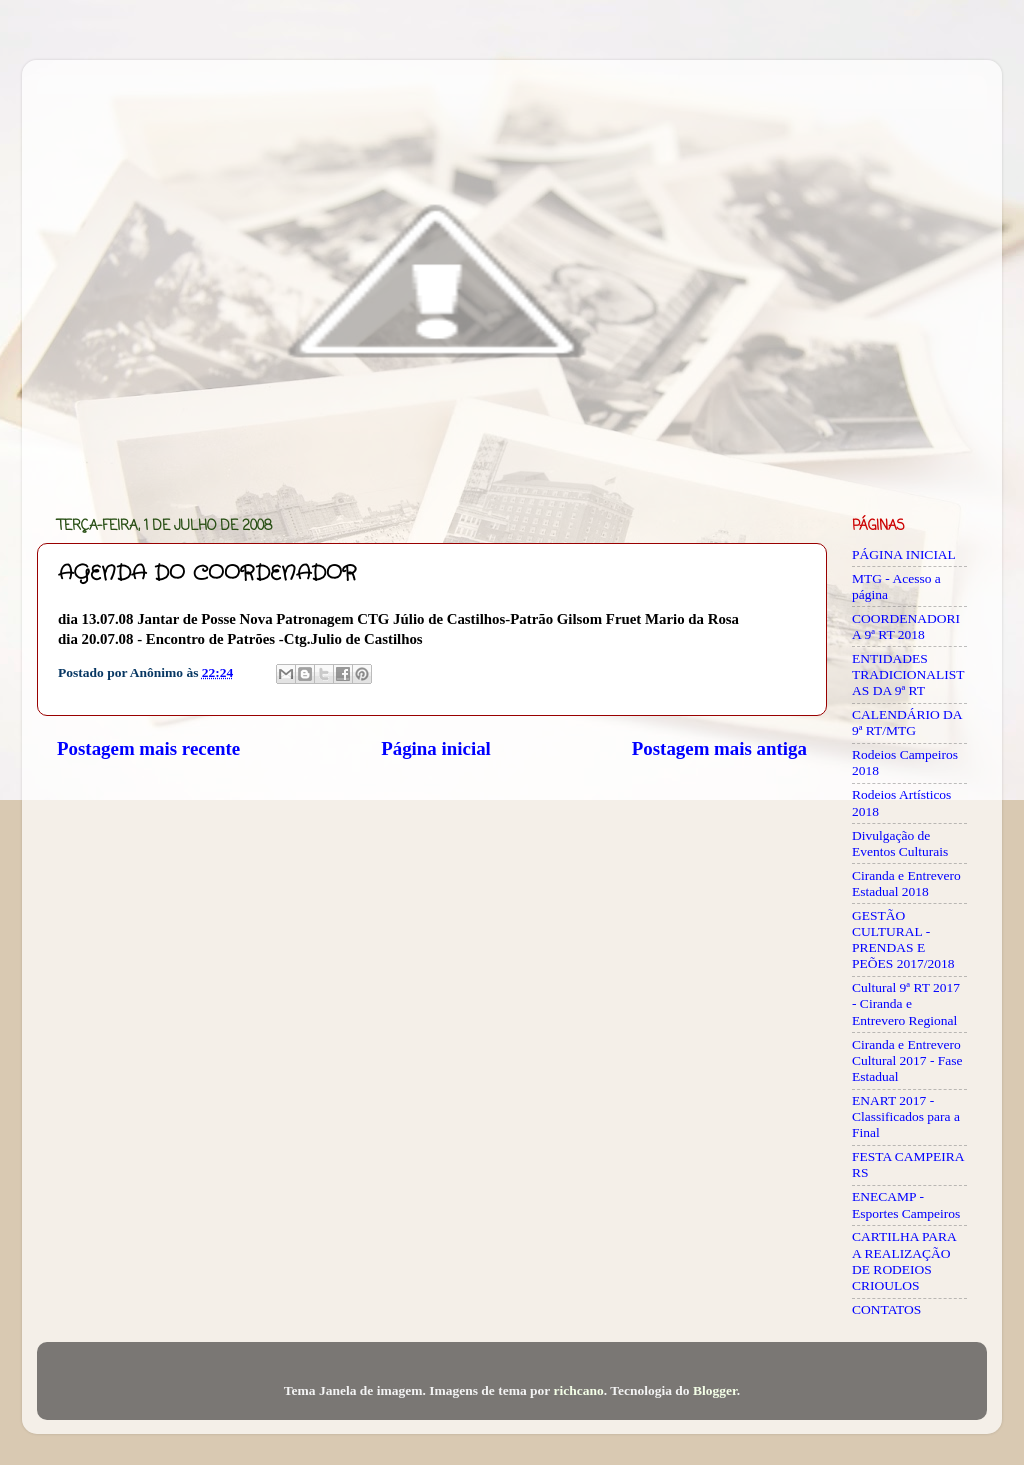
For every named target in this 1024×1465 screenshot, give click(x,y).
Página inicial (436, 748)
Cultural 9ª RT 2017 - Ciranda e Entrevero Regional (906, 1003)
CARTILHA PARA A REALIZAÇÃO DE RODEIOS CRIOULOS (904, 1261)
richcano (578, 1390)
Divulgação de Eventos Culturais (900, 843)
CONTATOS (886, 1309)
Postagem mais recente (148, 748)
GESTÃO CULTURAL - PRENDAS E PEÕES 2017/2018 (903, 940)
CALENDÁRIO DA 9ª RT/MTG (907, 722)
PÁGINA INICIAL (904, 554)
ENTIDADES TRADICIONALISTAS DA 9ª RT (908, 674)
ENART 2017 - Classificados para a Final (906, 1116)
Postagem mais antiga (719, 748)
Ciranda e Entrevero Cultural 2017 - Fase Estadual (907, 1060)
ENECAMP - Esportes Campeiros (906, 1204)
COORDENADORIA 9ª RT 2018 (906, 626)
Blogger (715, 1390)
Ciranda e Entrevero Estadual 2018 (906, 883)
